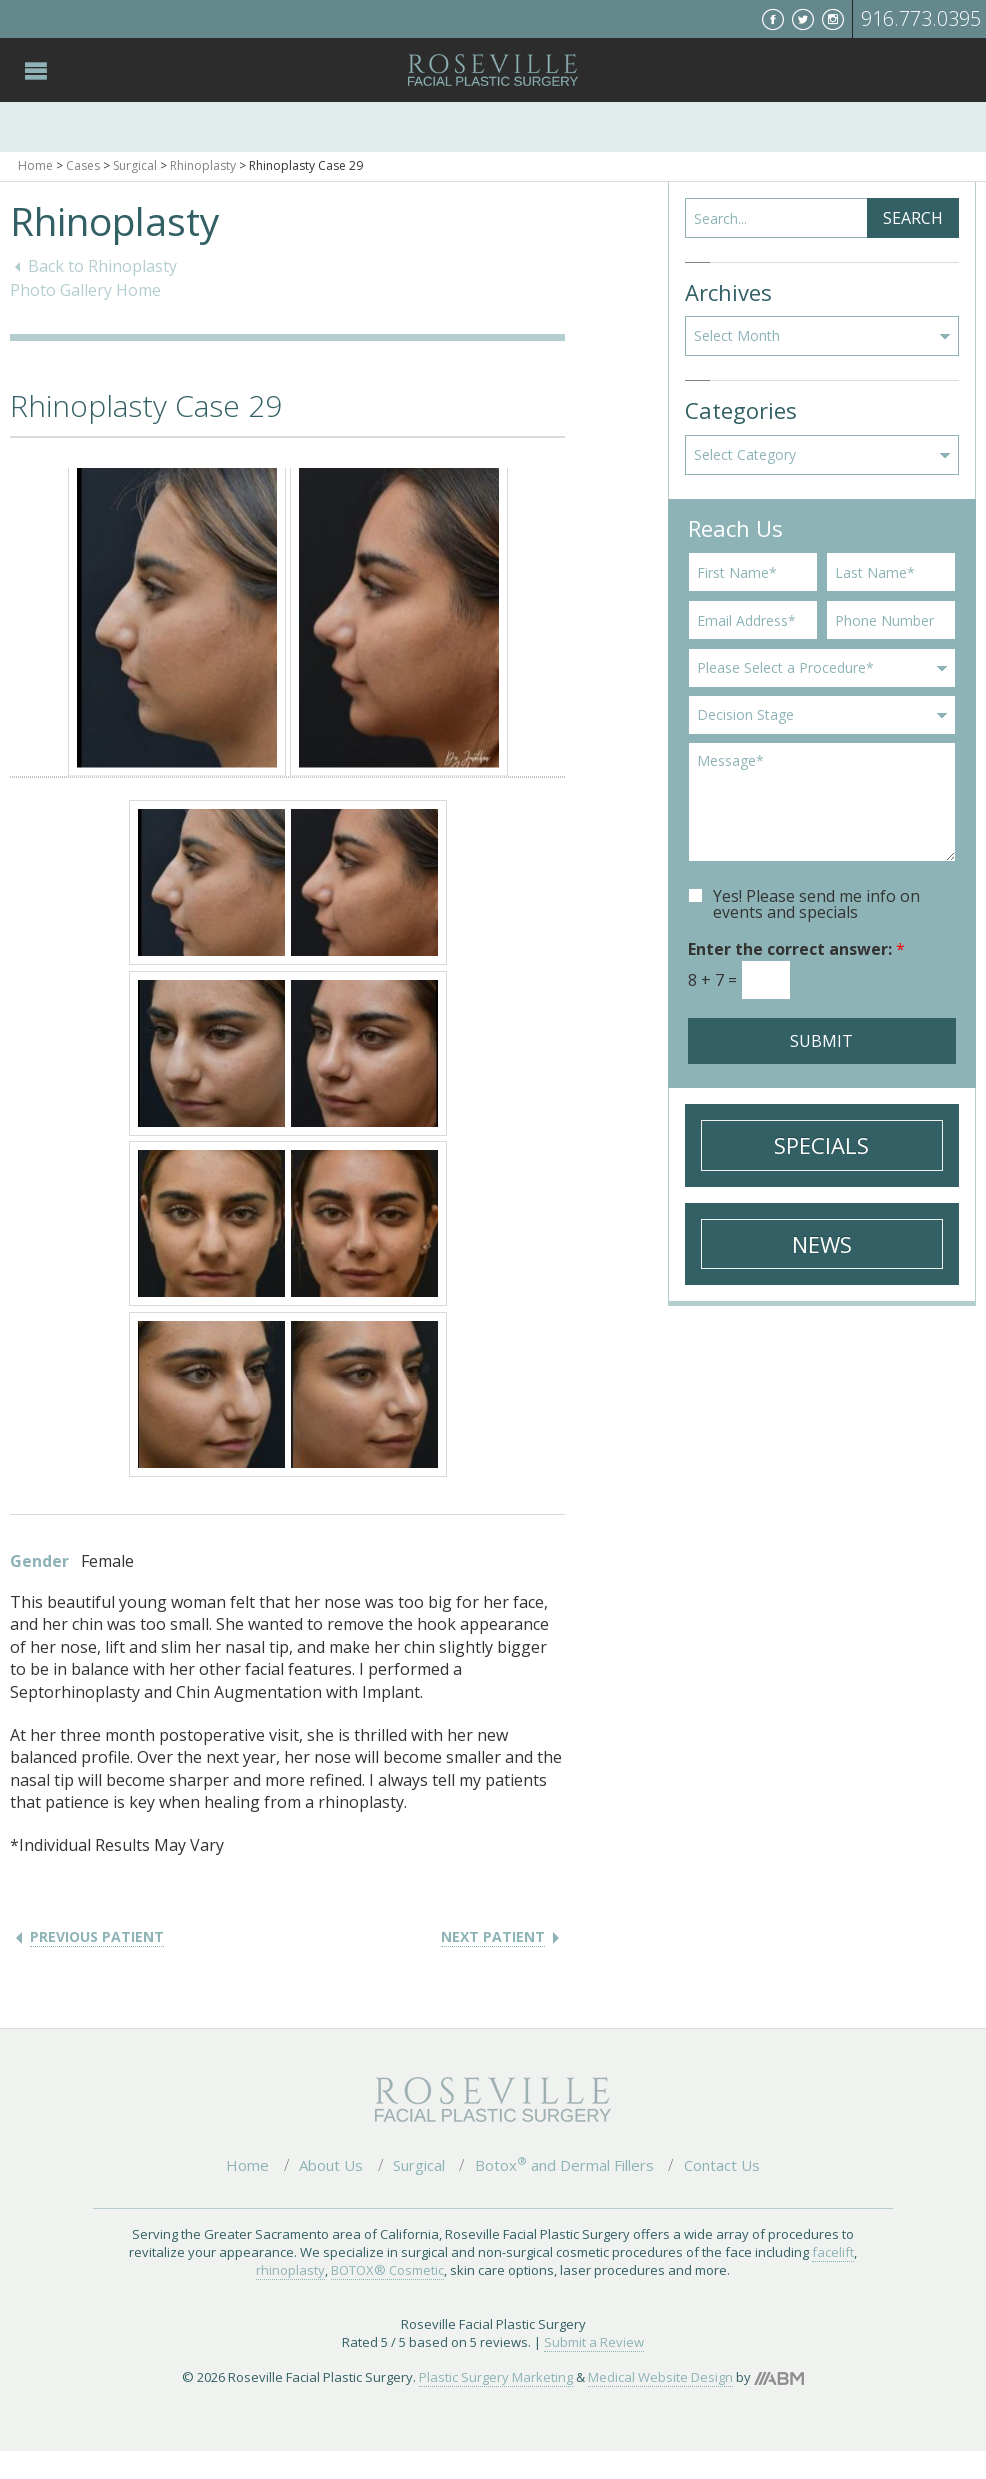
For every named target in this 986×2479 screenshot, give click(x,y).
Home (35, 165)
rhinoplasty (290, 2270)
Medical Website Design (660, 2377)
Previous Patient (97, 1936)
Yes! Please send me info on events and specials (816, 904)
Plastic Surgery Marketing (496, 2377)
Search (913, 218)
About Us (331, 2165)
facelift (833, 2252)
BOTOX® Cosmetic (387, 2270)
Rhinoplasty (203, 165)
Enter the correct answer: (796, 949)
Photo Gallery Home (85, 290)
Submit (821, 1041)
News (822, 1244)
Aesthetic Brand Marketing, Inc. (779, 2378)
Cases (83, 165)
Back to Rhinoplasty (102, 266)
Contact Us (722, 2165)
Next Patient (493, 1936)
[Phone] (891, 620)
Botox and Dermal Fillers (564, 2165)
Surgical (135, 165)
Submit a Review (594, 2342)
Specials (821, 1145)
